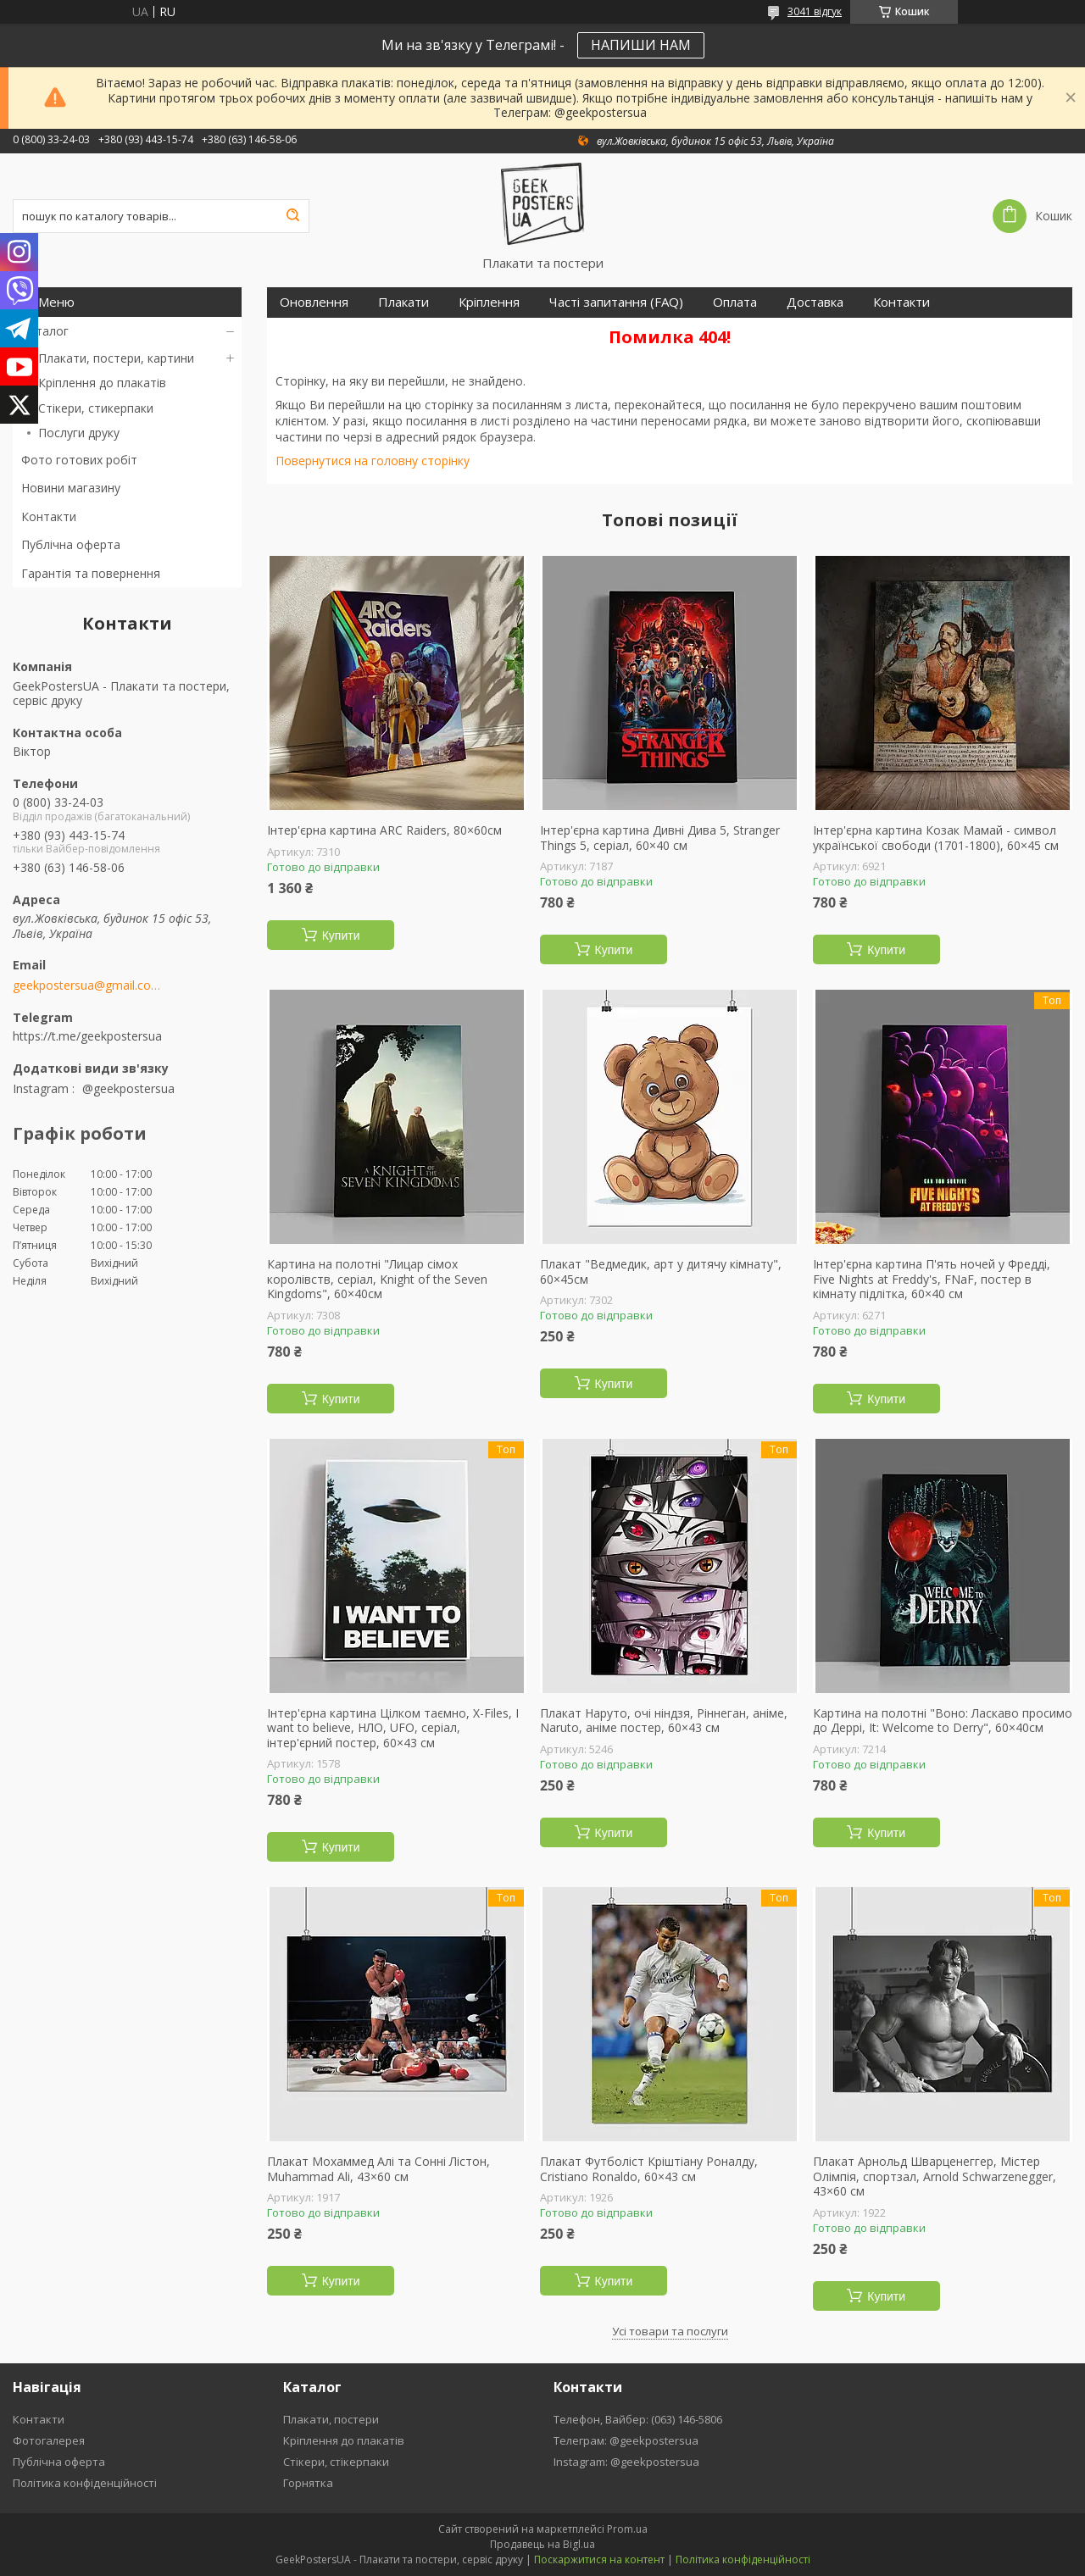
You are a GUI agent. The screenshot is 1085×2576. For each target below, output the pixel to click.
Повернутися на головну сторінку (372, 460)
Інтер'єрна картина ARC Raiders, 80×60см (384, 830)
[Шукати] (292, 216)
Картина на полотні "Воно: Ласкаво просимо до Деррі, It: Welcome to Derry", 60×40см (942, 1720)
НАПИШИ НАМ (641, 45)
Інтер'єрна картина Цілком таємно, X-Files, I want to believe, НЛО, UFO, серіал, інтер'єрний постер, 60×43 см (393, 1728)
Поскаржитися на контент (599, 2559)
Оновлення (314, 302)
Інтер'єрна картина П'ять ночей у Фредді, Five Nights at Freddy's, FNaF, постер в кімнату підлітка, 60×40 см (931, 1279)
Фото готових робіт (79, 460)
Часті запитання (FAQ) (616, 302)
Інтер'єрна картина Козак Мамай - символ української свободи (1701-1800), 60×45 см (936, 837)
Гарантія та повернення (90, 573)
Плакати (403, 302)
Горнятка (308, 2482)
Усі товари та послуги (670, 2331)
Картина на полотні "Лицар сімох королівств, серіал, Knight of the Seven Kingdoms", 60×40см (377, 1279)
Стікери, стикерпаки (95, 408)
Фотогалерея (49, 2440)
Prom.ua (627, 2529)
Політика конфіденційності (85, 2482)
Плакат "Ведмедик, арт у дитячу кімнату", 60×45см (661, 1271)
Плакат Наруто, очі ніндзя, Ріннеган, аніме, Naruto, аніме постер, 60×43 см (663, 1720)
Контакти (48, 516)
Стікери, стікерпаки (336, 2461)
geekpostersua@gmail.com (87, 985)
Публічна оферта (70, 544)
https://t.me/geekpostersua (87, 1036)
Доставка (815, 302)
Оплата (735, 302)
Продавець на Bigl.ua (542, 2544)
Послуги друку (79, 433)
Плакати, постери (331, 2419)
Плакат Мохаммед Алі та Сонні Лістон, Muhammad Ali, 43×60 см (378, 2169)
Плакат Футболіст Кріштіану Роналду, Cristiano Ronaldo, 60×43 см (649, 2169)
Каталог (45, 331)
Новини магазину (70, 488)
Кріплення (489, 302)
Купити (341, 935)
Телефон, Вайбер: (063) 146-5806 (638, 2419)
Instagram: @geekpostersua (626, 2461)
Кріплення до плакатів (102, 383)
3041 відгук (814, 11)
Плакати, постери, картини (116, 358)
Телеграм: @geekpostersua (626, 2440)
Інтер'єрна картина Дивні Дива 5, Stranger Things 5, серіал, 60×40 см (660, 837)
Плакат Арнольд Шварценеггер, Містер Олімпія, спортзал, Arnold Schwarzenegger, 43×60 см (934, 2176)
